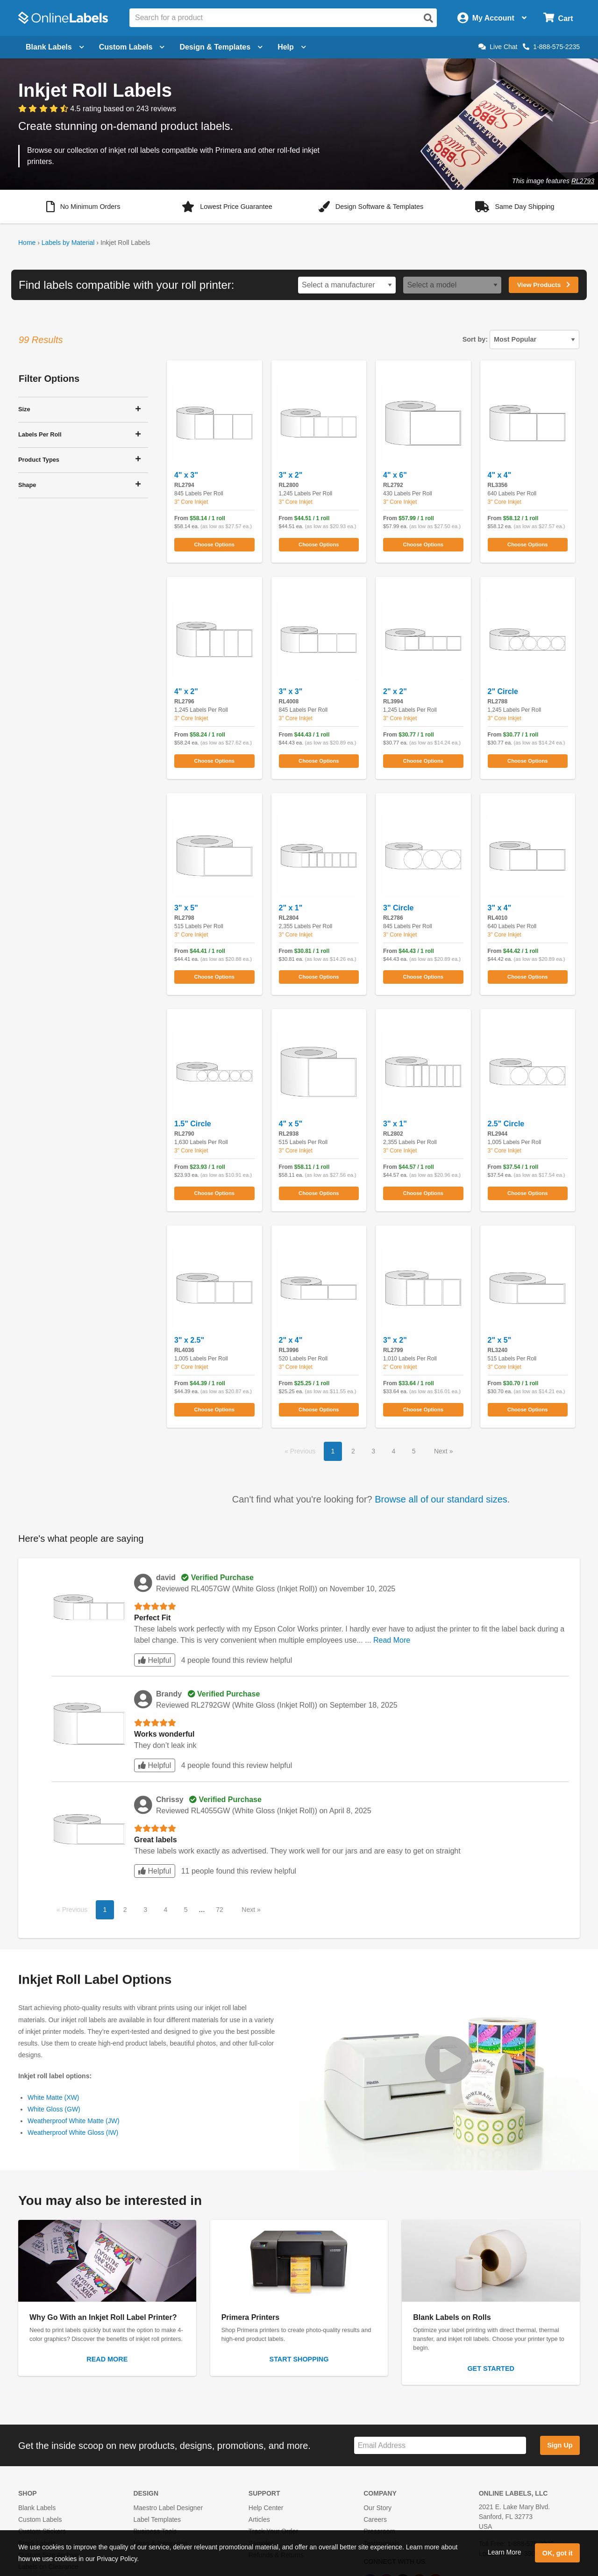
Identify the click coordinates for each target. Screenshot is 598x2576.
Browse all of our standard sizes (441, 1499)
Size (24, 409)
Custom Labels (40, 2519)
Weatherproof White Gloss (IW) (73, 2132)
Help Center (266, 2508)
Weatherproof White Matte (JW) (74, 2121)
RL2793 (582, 181)
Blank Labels (37, 2508)
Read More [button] (391, 1640)
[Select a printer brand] (347, 285)
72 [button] (219, 1909)
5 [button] (414, 1451)
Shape (27, 484)
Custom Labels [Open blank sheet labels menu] (132, 47)
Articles (259, 2519)
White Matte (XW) (53, 2097)
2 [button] (353, 1451)
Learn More (504, 2552)
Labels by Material (68, 242)
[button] (83, 206)
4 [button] (393, 1451)
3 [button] (373, 1451)
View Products (543, 284)
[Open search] (428, 18)
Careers (375, 2519)
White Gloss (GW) (54, 2109)
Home (27, 242)
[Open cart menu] (558, 18)
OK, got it (557, 2553)
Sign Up (559, 2445)
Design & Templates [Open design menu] (221, 47)
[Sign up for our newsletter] (440, 2445)
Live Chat (497, 46)
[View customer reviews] (97, 109)
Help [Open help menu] (292, 47)
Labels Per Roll (39, 434)
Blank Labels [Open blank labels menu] (55, 47)
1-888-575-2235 (551, 46)
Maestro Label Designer (168, 2508)
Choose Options (214, 544)
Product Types (38, 459)
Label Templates (157, 2519)
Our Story (377, 2508)
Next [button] (441, 1451)
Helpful (154, 1660)
